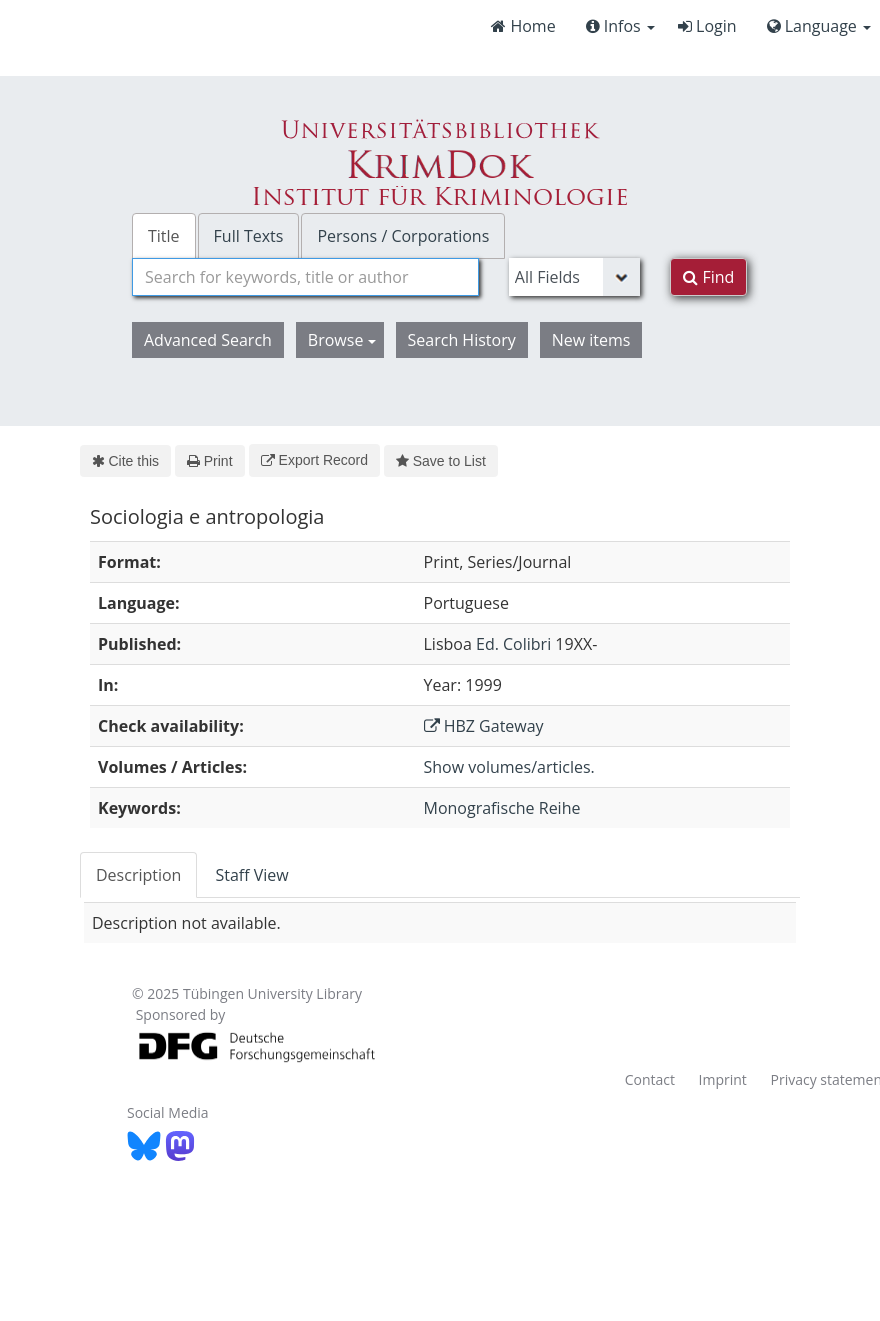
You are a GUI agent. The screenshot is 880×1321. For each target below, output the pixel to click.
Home (523, 26)
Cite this (125, 461)
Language (819, 26)
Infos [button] (620, 26)
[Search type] (575, 277)
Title (164, 236)
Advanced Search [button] (208, 340)
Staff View (251, 875)
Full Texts (249, 236)
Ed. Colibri (513, 644)
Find (708, 277)
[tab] (139, 875)
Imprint (723, 1079)
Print (209, 461)
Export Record (314, 460)
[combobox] (305, 277)
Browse (342, 340)
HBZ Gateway (484, 726)
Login (707, 26)
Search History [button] (462, 340)
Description (138, 875)
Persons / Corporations (403, 236)
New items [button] (591, 340)
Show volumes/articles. (509, 767)
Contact (650, 1079)
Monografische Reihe (502, 808)
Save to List (441, 461)
